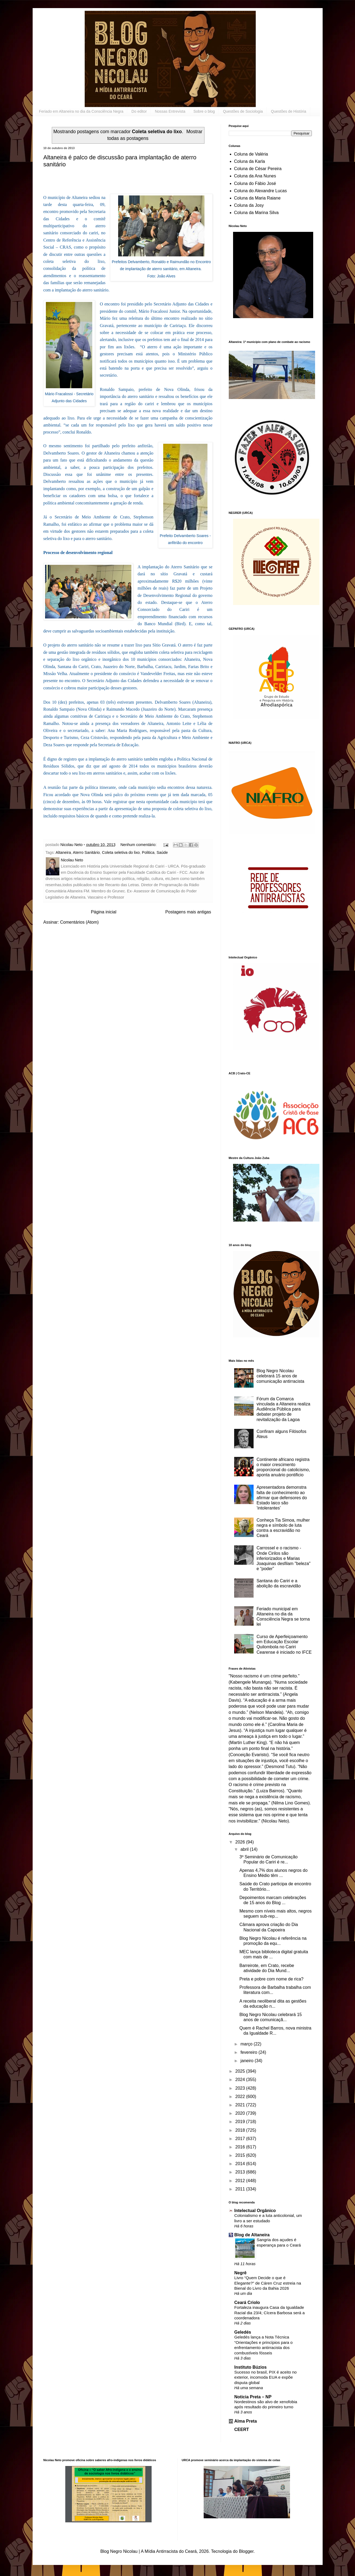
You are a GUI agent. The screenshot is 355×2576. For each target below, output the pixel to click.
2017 (240, 2138)
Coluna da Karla (249, 161)
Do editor (139, 111)
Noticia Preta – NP (253, 2397)
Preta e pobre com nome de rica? (271, 1979)
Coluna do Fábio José (255, 183)
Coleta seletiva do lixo (121, 852)
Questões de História (288, 111)
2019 (240, 2121)
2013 (240, 2172)
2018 (240, 2130)
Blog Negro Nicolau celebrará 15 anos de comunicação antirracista (280, 1375)
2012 (240, 2180)
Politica (148, 852)
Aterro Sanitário (86, 852)
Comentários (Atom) (79, 922)
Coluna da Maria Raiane (257, 198)
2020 (240, 2113)
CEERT (241, 2429)
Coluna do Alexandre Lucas (260, 190)
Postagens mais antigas (188, 912)
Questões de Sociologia (243, 111)
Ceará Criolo (247, 2302)
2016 (240, 2147)
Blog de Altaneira (252, 2235)
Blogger (246, 2551)
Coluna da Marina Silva (256, 212)
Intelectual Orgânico (255, 2210)
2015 (240, 2155)
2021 (240, 2105)
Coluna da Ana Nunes (255, 176)
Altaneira (63, 852)
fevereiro (249, 2052)
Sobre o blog (204, 111)
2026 (240, 1842)
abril (245, 1849)
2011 (240, 2189)
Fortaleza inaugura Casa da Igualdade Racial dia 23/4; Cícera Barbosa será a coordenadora (269, 2312)
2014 (240, 2163)
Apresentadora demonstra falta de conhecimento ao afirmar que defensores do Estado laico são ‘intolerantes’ (282, 1497)
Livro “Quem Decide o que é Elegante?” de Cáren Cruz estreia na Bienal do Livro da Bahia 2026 (267, 2283)
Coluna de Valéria (251, 154)
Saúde (162, 852)
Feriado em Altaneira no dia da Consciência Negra (81, 111)
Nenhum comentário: (139, 844)
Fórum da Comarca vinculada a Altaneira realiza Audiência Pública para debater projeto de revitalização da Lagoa (283, 1409)
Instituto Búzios (250, 2367)
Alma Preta (245, 2421)
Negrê (240, 2273)
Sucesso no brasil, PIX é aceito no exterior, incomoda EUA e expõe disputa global (265, 2377)
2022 (240, 2096)
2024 (240, 2079)
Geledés (242, 2332)
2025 (240, 2071)
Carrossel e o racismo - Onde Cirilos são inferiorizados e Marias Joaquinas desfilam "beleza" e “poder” (283, 1558)
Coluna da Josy (249, 205)
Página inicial (103, 912)
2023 (240, 2088)
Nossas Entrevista (170, 111)
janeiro (247, 2060)
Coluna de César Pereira (258, 168)
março (247, 2044)
